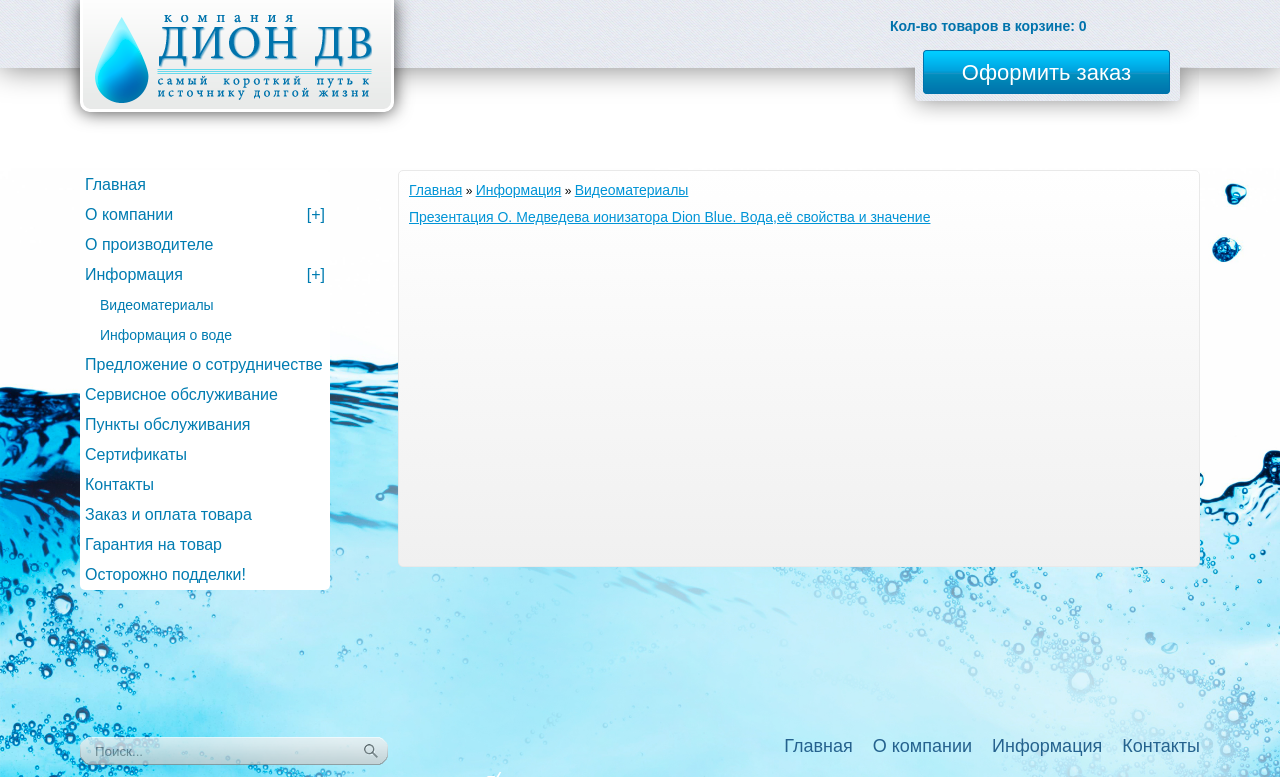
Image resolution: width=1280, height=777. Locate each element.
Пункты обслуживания (167, 424)
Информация (519, 190)
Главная (435, 190)
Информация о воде (166, 335)
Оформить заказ (1046, 72)
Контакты (119, 484)
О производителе (149, 244)
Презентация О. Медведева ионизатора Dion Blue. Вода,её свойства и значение (669, 217)
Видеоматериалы (632, 190)
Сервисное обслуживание (181, 394)
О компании (205, 214)
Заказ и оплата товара (168, 514)
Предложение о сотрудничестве (204, 364)
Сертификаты (136, 454)
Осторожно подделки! (165, 574)
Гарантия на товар (153, 544)
